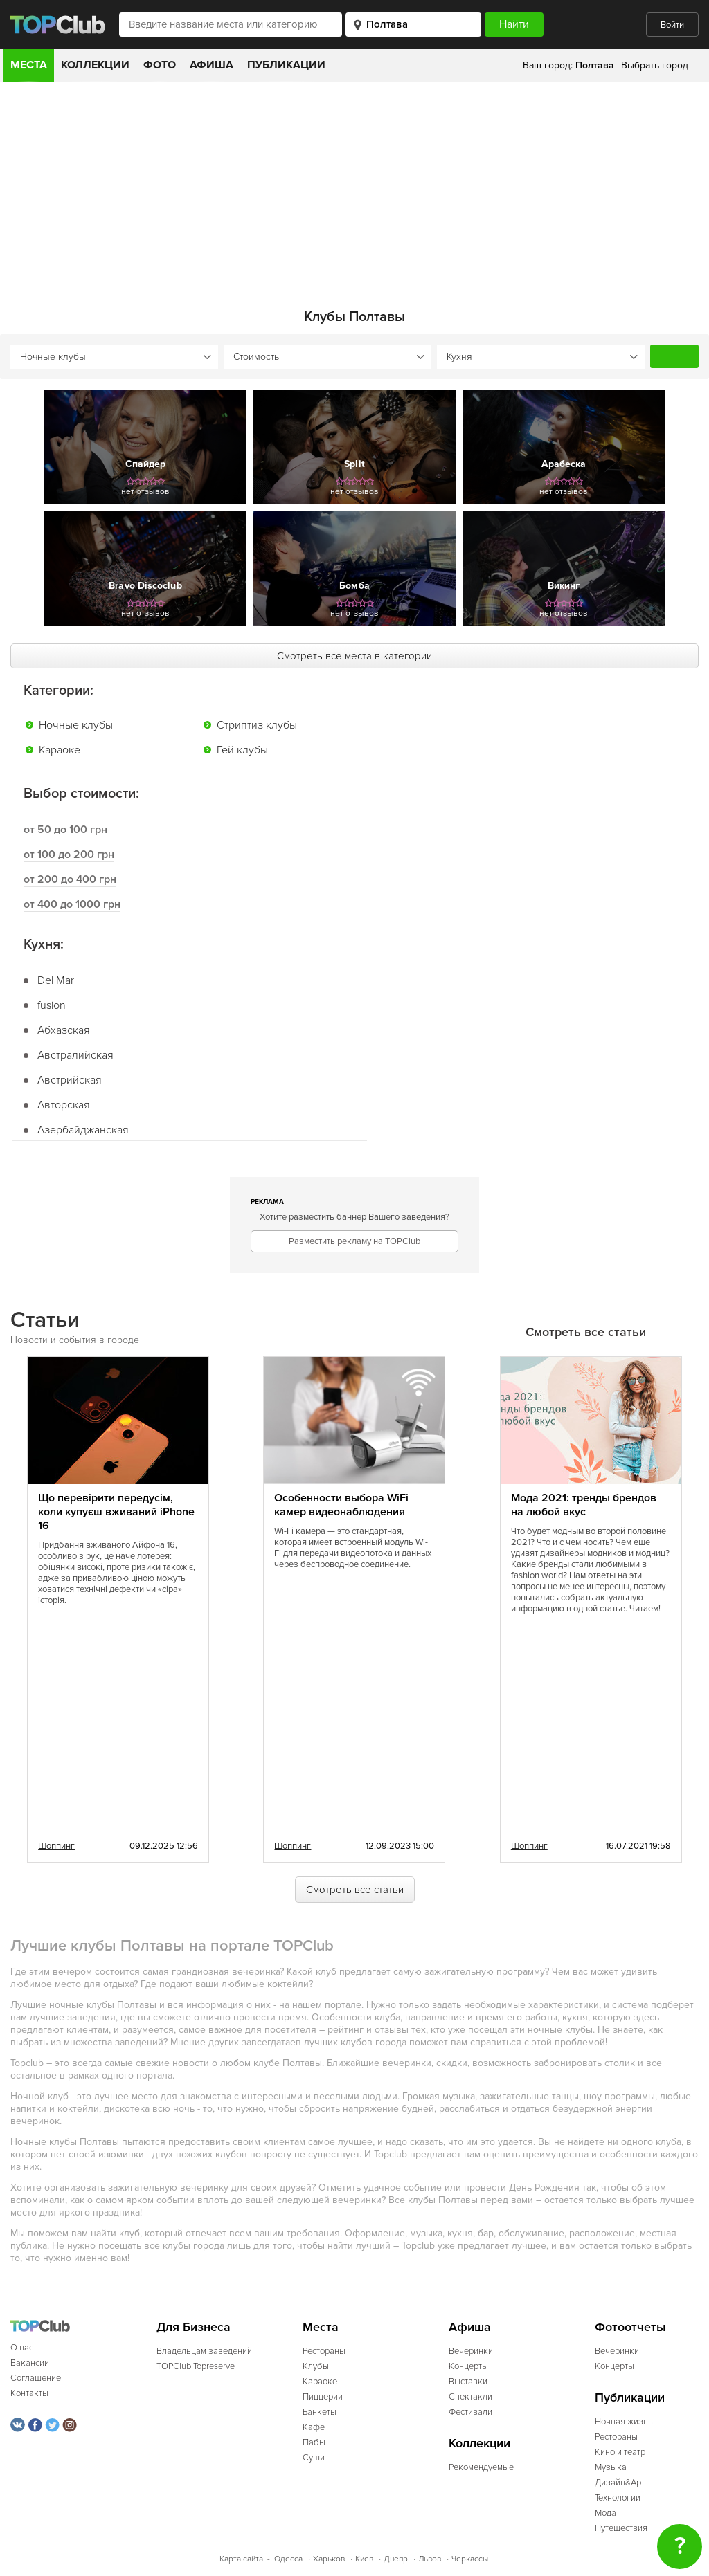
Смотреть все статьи (586, 1331)
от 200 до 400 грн (70, 879)
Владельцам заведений (204, 2350)
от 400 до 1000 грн (72, 904)
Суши (314, 2457)
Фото (159, 65)
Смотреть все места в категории (354, 655)
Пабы (314, 2441)
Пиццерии (323, 2396)
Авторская (63, 1104)
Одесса (288, 2558)
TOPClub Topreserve (195, 2365)
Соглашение (35, 2377)
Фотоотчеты (630, 2326)
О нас (21, 2347)
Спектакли (470, 2396)
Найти (674, 356)
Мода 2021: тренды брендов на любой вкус (583, 1504)
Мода (605, 2512)
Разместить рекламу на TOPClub (354, 1240)
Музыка (611, 2466)
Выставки (468, 2380)
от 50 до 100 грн (65, 829)
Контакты (29, 2392)
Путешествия (621, 2527)
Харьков (329, 2558)
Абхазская (63, 1029)
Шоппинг (56, 1845)
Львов (429, 2558)
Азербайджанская (83, 1129)
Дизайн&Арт (620, 2481)
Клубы (316, 2365)
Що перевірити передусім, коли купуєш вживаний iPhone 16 (116, 1511)
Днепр (396, 2558)
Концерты (468, 2365)
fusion (51, 1005)
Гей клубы (242, 749)
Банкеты (319, 2411)
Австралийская (75, 1054)
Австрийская (69, 1079)
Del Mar (55, 980)
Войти (672, 24)
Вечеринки (471, 2350)
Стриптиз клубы (257, 724)
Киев (364, 2558)
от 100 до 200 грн (69, 854)
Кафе (314, 2426)
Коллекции (95, 65)
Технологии (617, 2497)
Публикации (286, 65)
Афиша (211, 65)
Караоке (59, 749)
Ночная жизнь (624, 2421)
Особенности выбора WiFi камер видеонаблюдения (341, 1504)
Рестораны (324, 2350)
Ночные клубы (76, 724)
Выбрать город (654, 65)
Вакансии (29, 2362)
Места (28, 65)
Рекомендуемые (481, 2466)
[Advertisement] (354, 185)
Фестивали (470, 2411)
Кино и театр (620, 2451)
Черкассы (469, 2558)
